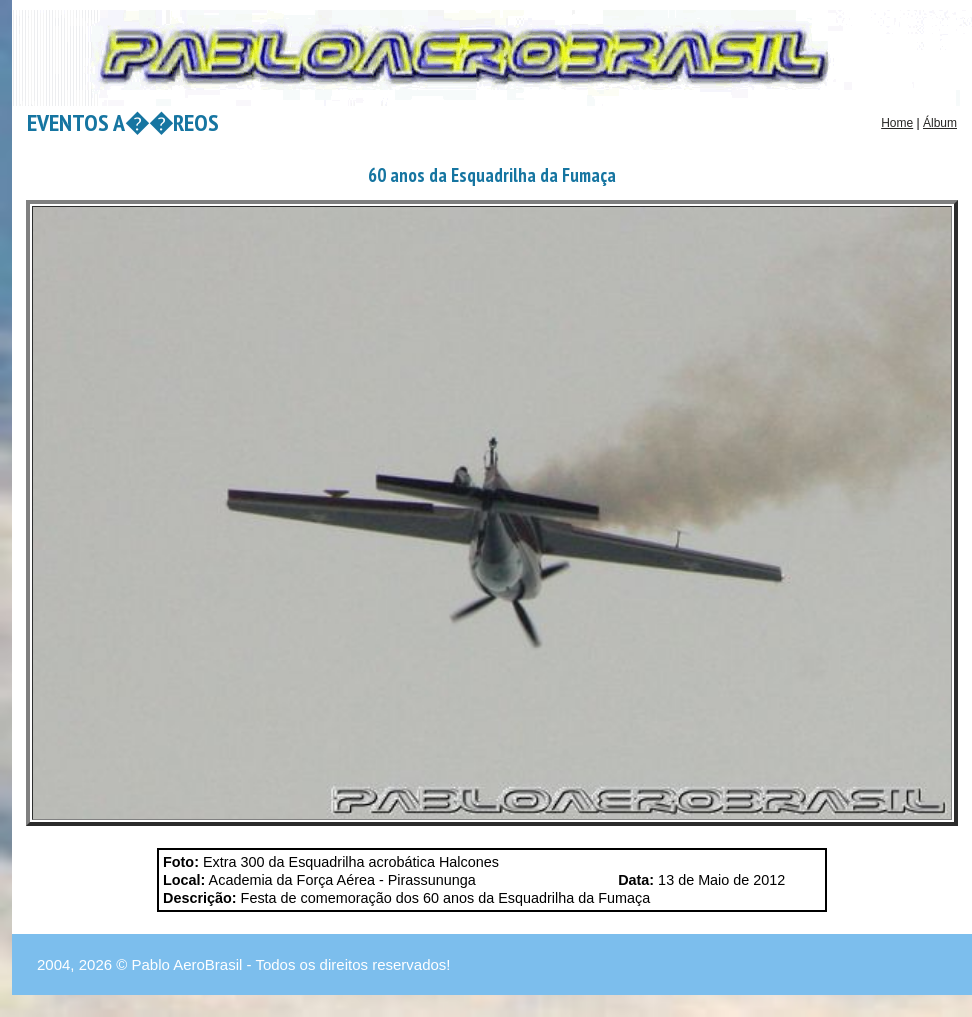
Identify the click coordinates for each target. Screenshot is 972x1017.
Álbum (940, 123)
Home (897, 123)
